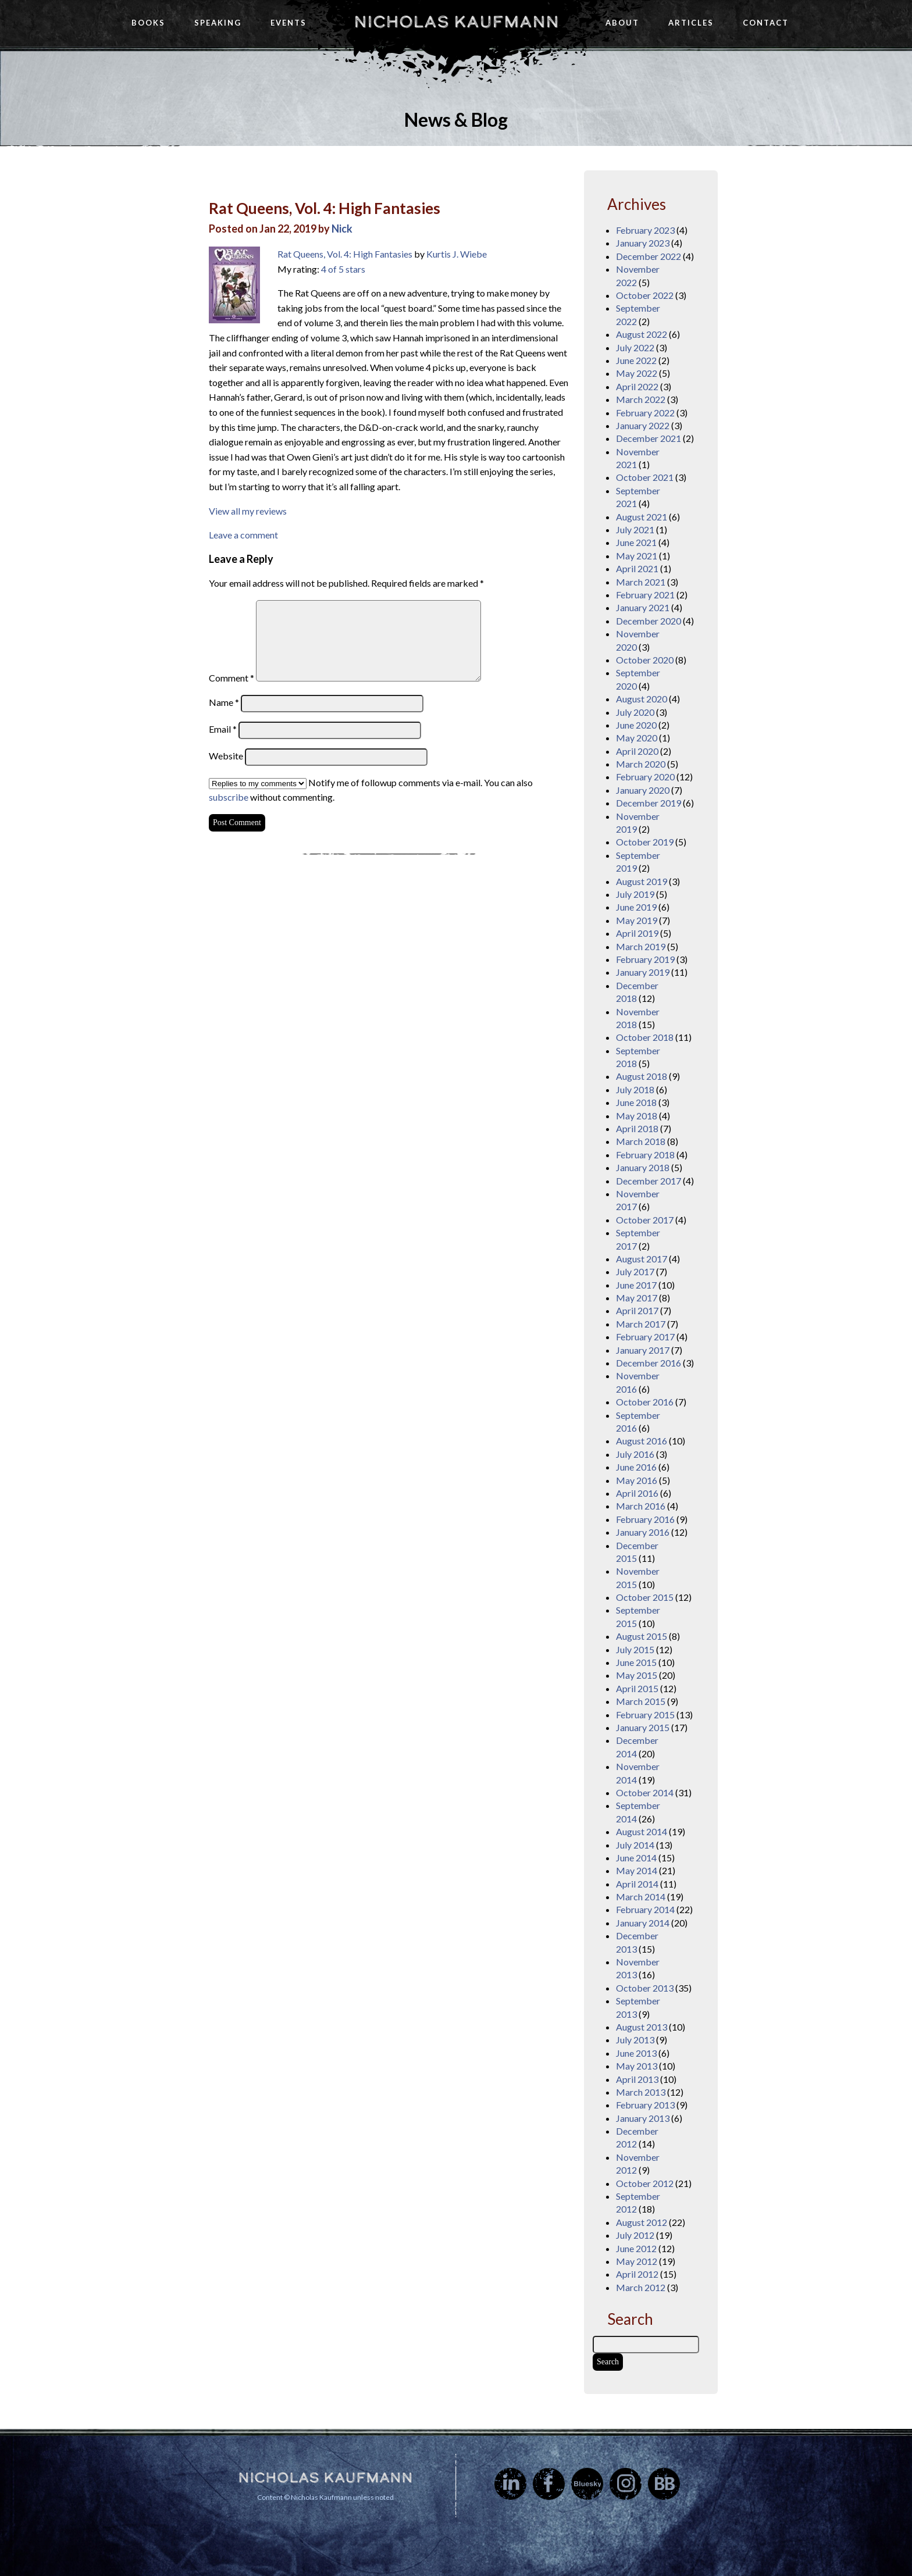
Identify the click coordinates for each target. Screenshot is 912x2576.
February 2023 (645, 230)
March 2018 (640, 1141)
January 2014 (642, 1922)
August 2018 (641, 1076)
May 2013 (636, 2065)
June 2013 (636, 2052)
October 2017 (645, 1219)
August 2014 (641, 1831)
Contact (766, 22)
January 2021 (642, 607)
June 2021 (636, 542)
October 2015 (645, 1597)
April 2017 (637, 1310)
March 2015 (640, 1701)
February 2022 (645, 412)
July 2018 (635, 1089)
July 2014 (635, 1844)
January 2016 (642, 1531)
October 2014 (645, 1792)
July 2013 (635, 2039)
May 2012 (636, 2261)
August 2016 (641, 1440)
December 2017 (648, 1180)
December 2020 (648, 620)
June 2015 (636, 1662)
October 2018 (645, 1037)
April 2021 (637, 568)
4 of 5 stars (343, 268)
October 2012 (645, 2183)
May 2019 (636, 920)
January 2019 (642, 971)
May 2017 (636, 1297)
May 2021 (636, 555)
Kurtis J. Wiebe (456, 253)
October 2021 (645, 477)
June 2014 (636, 1857)
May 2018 (636, 1115)
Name (224, 702)
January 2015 (642, 1727)
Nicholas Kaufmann (456, 21)
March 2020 (640, 763)
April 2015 (637, 1688)
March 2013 (640, 2091)
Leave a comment (243, 534)
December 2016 (648, 1362)
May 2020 (636, 737)
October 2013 (645, 1987)
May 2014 (636, 1870)
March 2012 (640, 2287)
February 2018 (645, 1154)
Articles (691, 22)
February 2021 (645, 594)
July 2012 (635, 2234)
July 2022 (635, 347)
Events (288, 22)
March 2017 (640, 1323)
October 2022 (645, 295)
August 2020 (641, 698)
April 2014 (637, 1883)
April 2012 (637, 2273)
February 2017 (645, 1336)
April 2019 (637, 933)
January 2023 (642, 242)
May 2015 (636, 1675)
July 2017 (635, 1271)
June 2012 (636, 2248)
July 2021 (635, 529)
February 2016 (645, 1519)
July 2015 (635, 1649)
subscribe (228, 796)
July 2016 (635, 1454)
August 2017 (641, 1258)
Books (148, 22)
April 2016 (637, 1492)
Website (226, 755)
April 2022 (637, 386)
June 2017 (636, 1284)
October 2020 (645, 659)
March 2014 (640, 1896)
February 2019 (645, 959)
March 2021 (640, 581)
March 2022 (640, 399)
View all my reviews (248, 510)
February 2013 (645, 2104)
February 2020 (645, 776)
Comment (231, 677)
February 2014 (645, 1909)
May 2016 (636, 1480)
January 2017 (642, 1349)
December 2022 (648, 256)
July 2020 (635, 712)
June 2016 (636, 1466)
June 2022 (636, 360)
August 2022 (641, 334)
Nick (342, 228)
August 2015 (641, 1636)
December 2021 (648, 438)
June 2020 (636, 724)
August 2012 (641, 2222)
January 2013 (642, 2118)
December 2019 (648, 802)
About (622, 22)
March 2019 (640, 946)
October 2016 (645, 1401)
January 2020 (642, 789)
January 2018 (642, 1167)
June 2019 (636, 906)
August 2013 (641, 2026)
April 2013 (637, 2079)
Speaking (217, 22)
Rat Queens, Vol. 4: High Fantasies (324, 208)
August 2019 (641, 881)
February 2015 (645, 1714)
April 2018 (637, 1128)
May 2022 (636, 373)
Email (223, 728)
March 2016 (640, 1505)
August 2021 (641, 516)
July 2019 (635, 894)
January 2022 (642, 425)
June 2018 (636, 1102)
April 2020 (637, 751)
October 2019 (645, 841)
